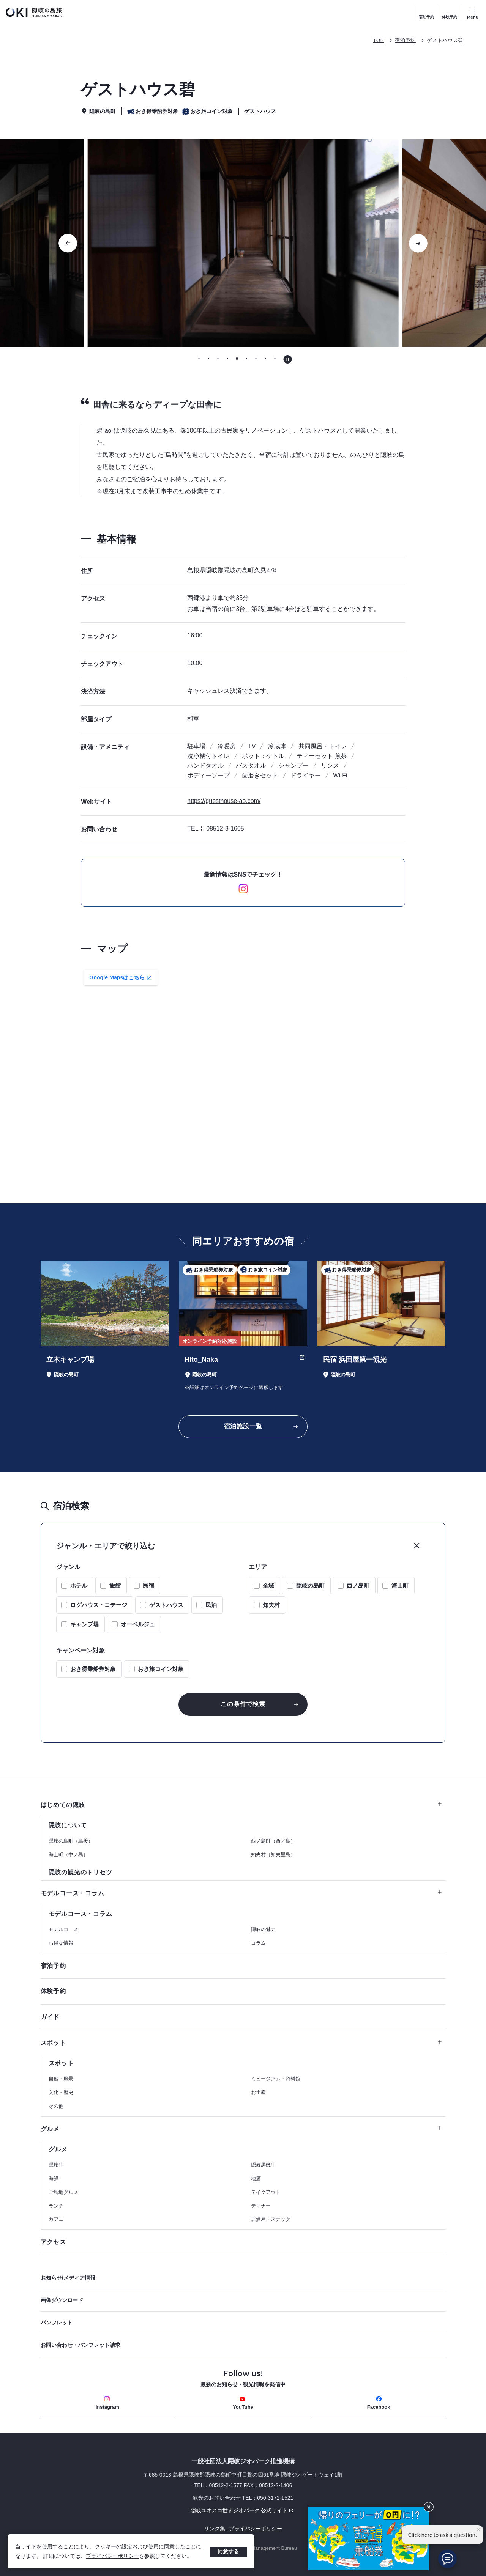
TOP (378, 40)
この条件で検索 (243, 1704)
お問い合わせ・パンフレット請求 (80, 2345)
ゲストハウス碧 (445, 40)
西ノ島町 (358, 1585)
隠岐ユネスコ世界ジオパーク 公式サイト (168, 2510)
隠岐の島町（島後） (71, 1841)
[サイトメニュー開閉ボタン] (472, 13)
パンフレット (57, 2323)
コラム (258, 1943)
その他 (56, 2106)
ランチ (56, 2206)
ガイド (50, 2017)
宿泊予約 (426, 17)
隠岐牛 (56, 2165)
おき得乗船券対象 (93, 1669)
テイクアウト (266, 2192)
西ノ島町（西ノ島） (273, 1841)
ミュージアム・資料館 (275, 2079)
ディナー (261, 2206)
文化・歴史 (61, 2092)
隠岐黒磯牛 (263, 2165)
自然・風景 (61, 2079)
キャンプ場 (84, 1624)
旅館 (115, 1585)
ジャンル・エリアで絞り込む (105, 1546)
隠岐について (68, 1825)
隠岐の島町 (310, 1585)
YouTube (243, 2403)
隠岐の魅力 (263, 1929)
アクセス (53, 2242)
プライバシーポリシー (112, 2556)
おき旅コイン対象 (160, 1669)
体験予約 (449, 17)
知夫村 (271, 1605)
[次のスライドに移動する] (418, 243)
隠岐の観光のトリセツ (80, 1872)
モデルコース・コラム (241, 1893)
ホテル (78, 1585)
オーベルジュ (138, 1624)
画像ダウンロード (62, 2300)
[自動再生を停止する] (287, 359)
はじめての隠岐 (241, 1805)
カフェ (56, 2219)
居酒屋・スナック (270, 2219)
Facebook (378, 2403)
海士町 (400, 1585)
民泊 (211, 1605)
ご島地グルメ (63, 2192)
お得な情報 (61, 1943)
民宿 (148, 1585)
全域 (268, 1585)
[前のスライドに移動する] (67, 243)
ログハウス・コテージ (98, 1605)
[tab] (199, 359)
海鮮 (53, 2178)
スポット (241, 2042)
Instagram (107, 2403)
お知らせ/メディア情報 (68, 2278)
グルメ (241, 2129)
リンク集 (214, 2529)
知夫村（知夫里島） (273, 1854)
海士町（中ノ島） (68, 1854)
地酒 (256, 2178)
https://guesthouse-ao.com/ (223, 801)
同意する (228, 2551)
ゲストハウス (166, 1605)
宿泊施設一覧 (243, 1426)
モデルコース (63, 1929)
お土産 (258, 2092)
